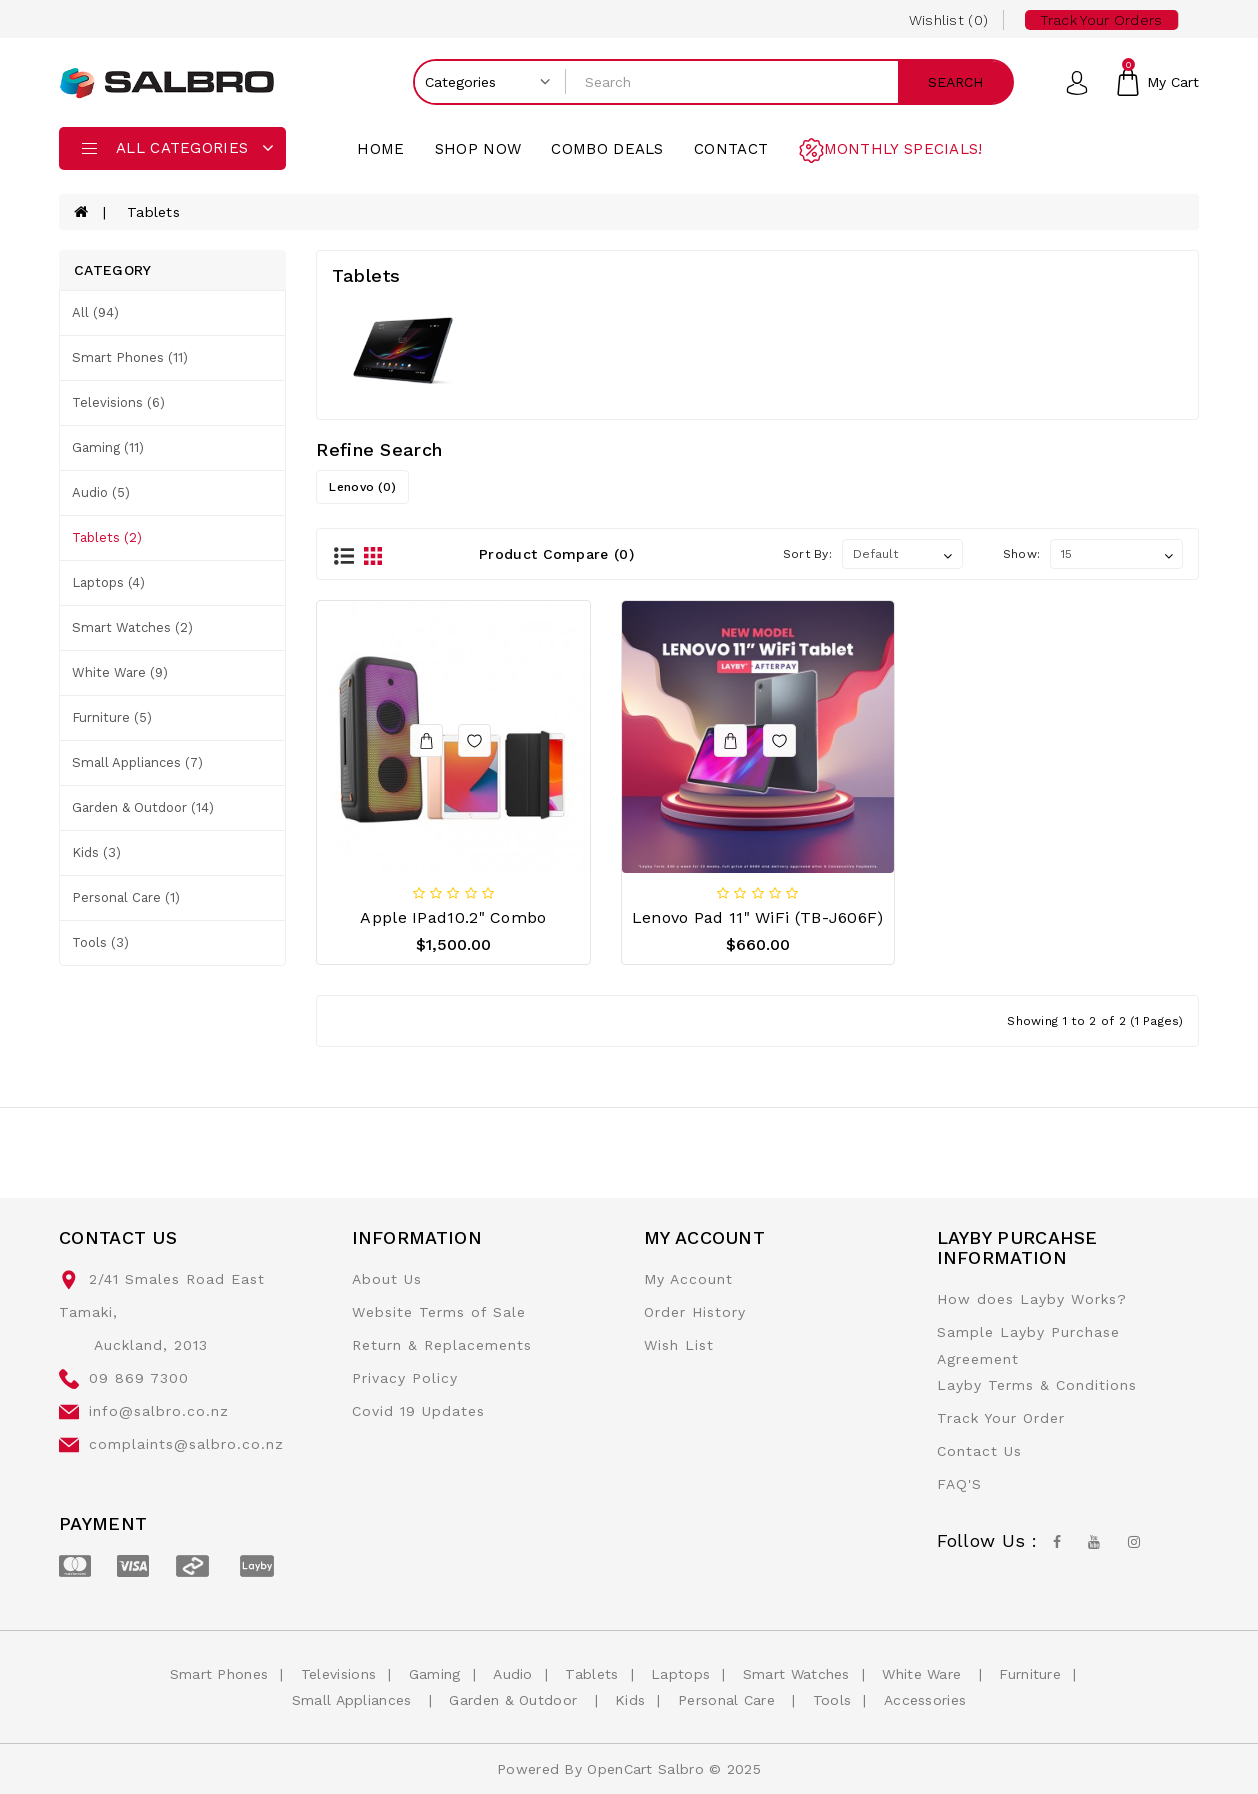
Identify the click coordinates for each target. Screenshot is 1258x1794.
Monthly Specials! (903, 149)
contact (731, 149)
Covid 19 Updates (418, 1411)
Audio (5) (101, 492)
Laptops (680, 1674)
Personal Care (729, 1700)
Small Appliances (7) (137, 762)
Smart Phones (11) (130, 357)
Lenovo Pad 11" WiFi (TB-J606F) (758, 917)
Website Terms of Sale (439, 1312)
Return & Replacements (442, 1345)
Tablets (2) (107, 537)
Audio (513, 1674)
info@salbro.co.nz (159, 1411)
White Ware (924, 1674)
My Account (688, 1279)
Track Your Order (1001, 1418)
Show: (1022, 554)
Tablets (153, 212)
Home (380, 149)
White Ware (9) (120, 672)
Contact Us (979, 1451)
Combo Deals (607, 149)
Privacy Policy (405, 1378)
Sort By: (807, 554)
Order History (695, 1312)
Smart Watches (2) (132, 627)
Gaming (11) (108, 447)
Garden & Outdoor (515, 1700)
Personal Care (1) (126, 897)
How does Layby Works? (1032, 1299)
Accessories (925, 1700)
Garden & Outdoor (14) (143, 807)
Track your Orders (1101, 20)
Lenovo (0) (362, 487)
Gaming (435, 1674)
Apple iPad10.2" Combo (453, 917)
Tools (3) (100, 942)
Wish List (679, 1345)
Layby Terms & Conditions (1037, 1385)
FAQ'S (959, 1484)
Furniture (1030, 1674)
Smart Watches (796, 1674)
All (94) (95, 312)
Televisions (338, 1674)
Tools (832, 1700)
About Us (387, 1279)
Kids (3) (96, 852)
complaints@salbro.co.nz (186, 1444)
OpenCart (619, 1769)
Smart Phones (219, 1674)
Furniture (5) (112, 717)
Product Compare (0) (556, 554)
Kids (630, 1700)
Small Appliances (354, 1700)
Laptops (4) (108, 582)
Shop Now (478, 149)
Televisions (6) (118, 402)
